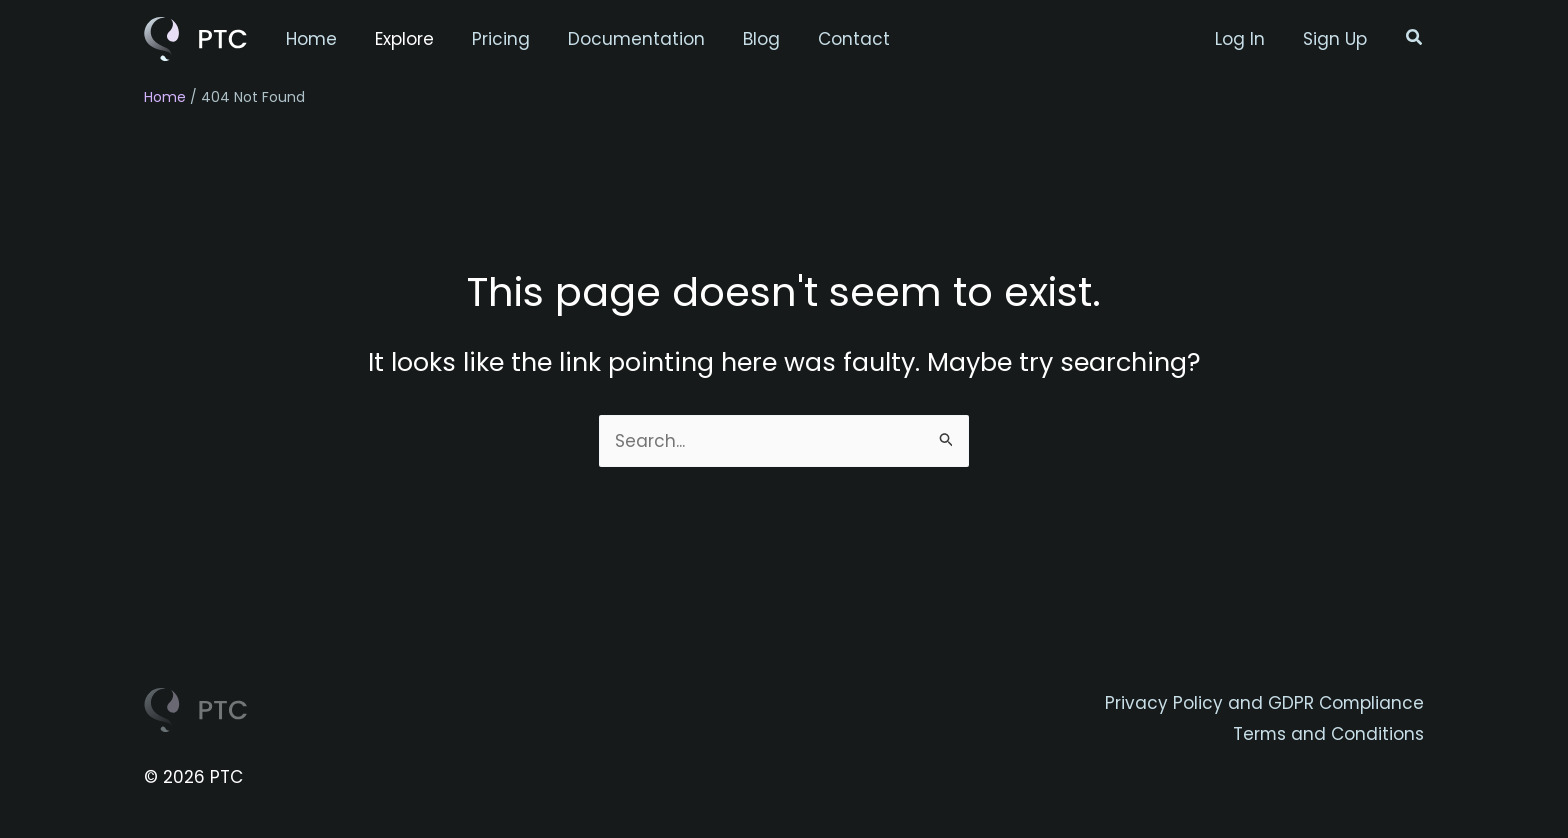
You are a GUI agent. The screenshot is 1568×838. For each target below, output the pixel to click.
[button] (1415, 39)
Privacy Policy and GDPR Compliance (1264, 703)
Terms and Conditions (1328, 734)
